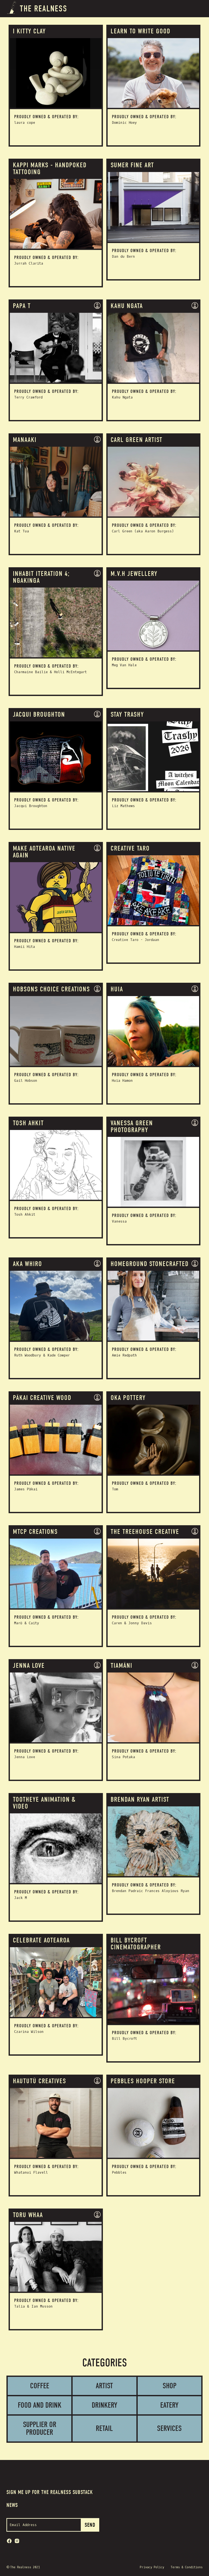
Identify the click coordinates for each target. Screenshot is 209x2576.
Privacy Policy (152, 2567)
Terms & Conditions (187, 2567)
